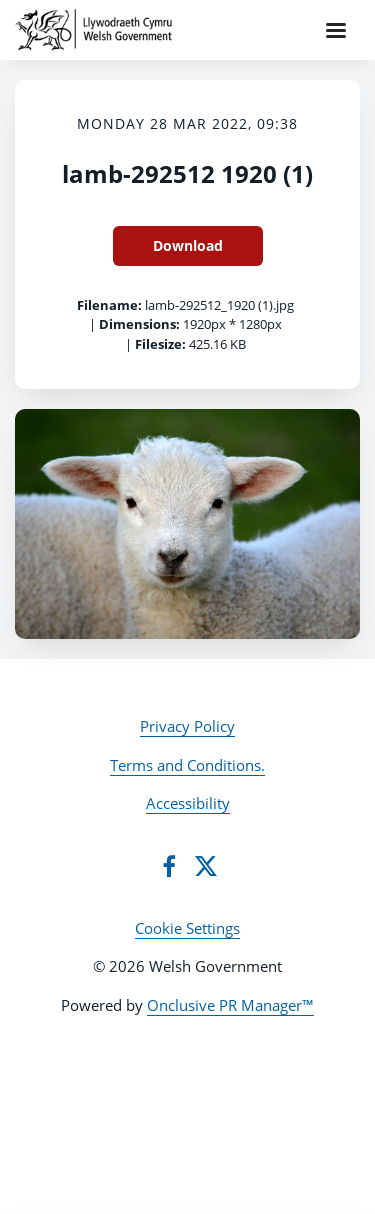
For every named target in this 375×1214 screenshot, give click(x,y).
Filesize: (160, 344)
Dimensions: (139, 324)
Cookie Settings (187, 928)
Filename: (109, 305)
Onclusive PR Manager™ (230, 1005)
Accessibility (188, 803)
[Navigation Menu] (336, 30)
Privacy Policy (187, 726)
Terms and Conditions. (187, 765)
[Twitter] (206, 866)
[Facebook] (169, 866)
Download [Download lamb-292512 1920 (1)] (188, 245)
